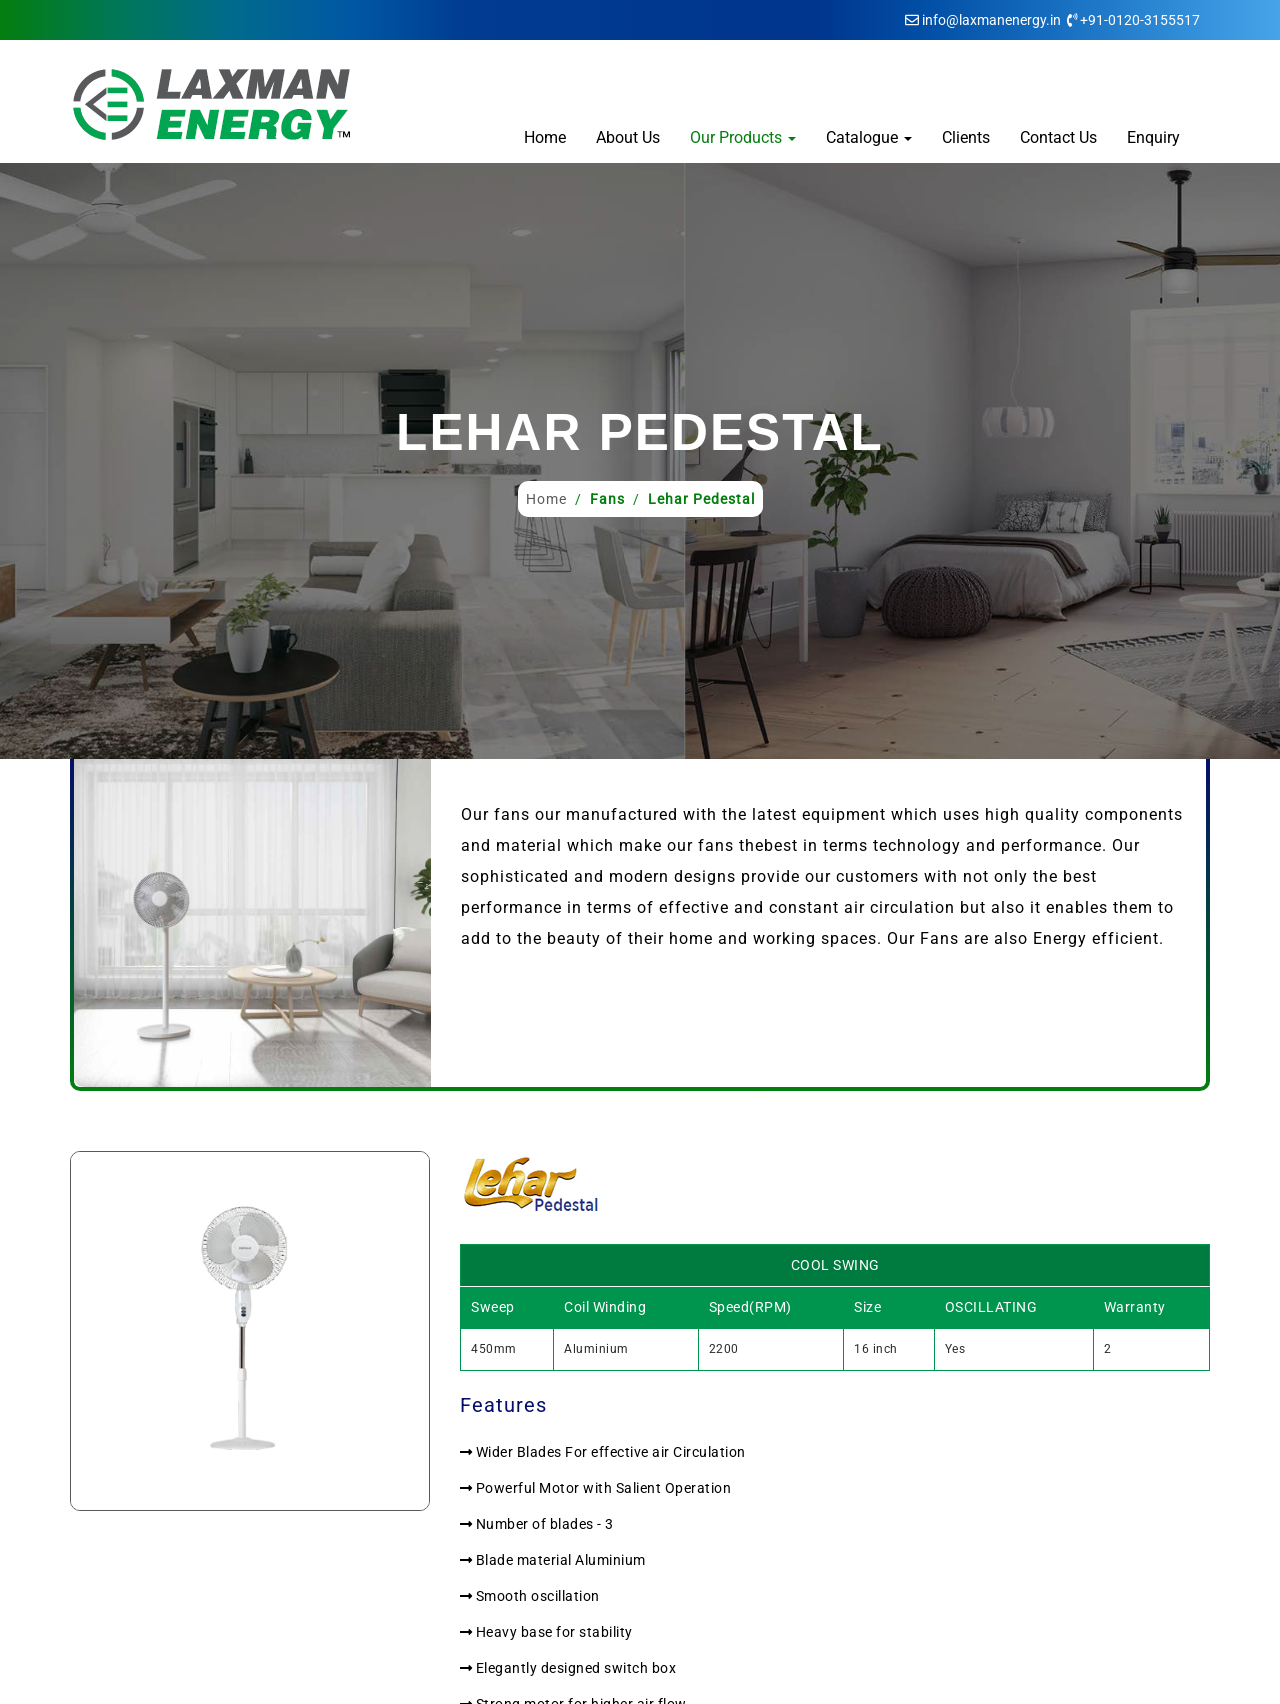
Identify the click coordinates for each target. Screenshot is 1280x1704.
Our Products (743, 137)
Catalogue (869, 137)
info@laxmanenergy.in (991, 20)
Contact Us (1058, 137)
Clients (966, 137)
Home (545, 137)
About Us (628, 137)
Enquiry (1153, 137)
